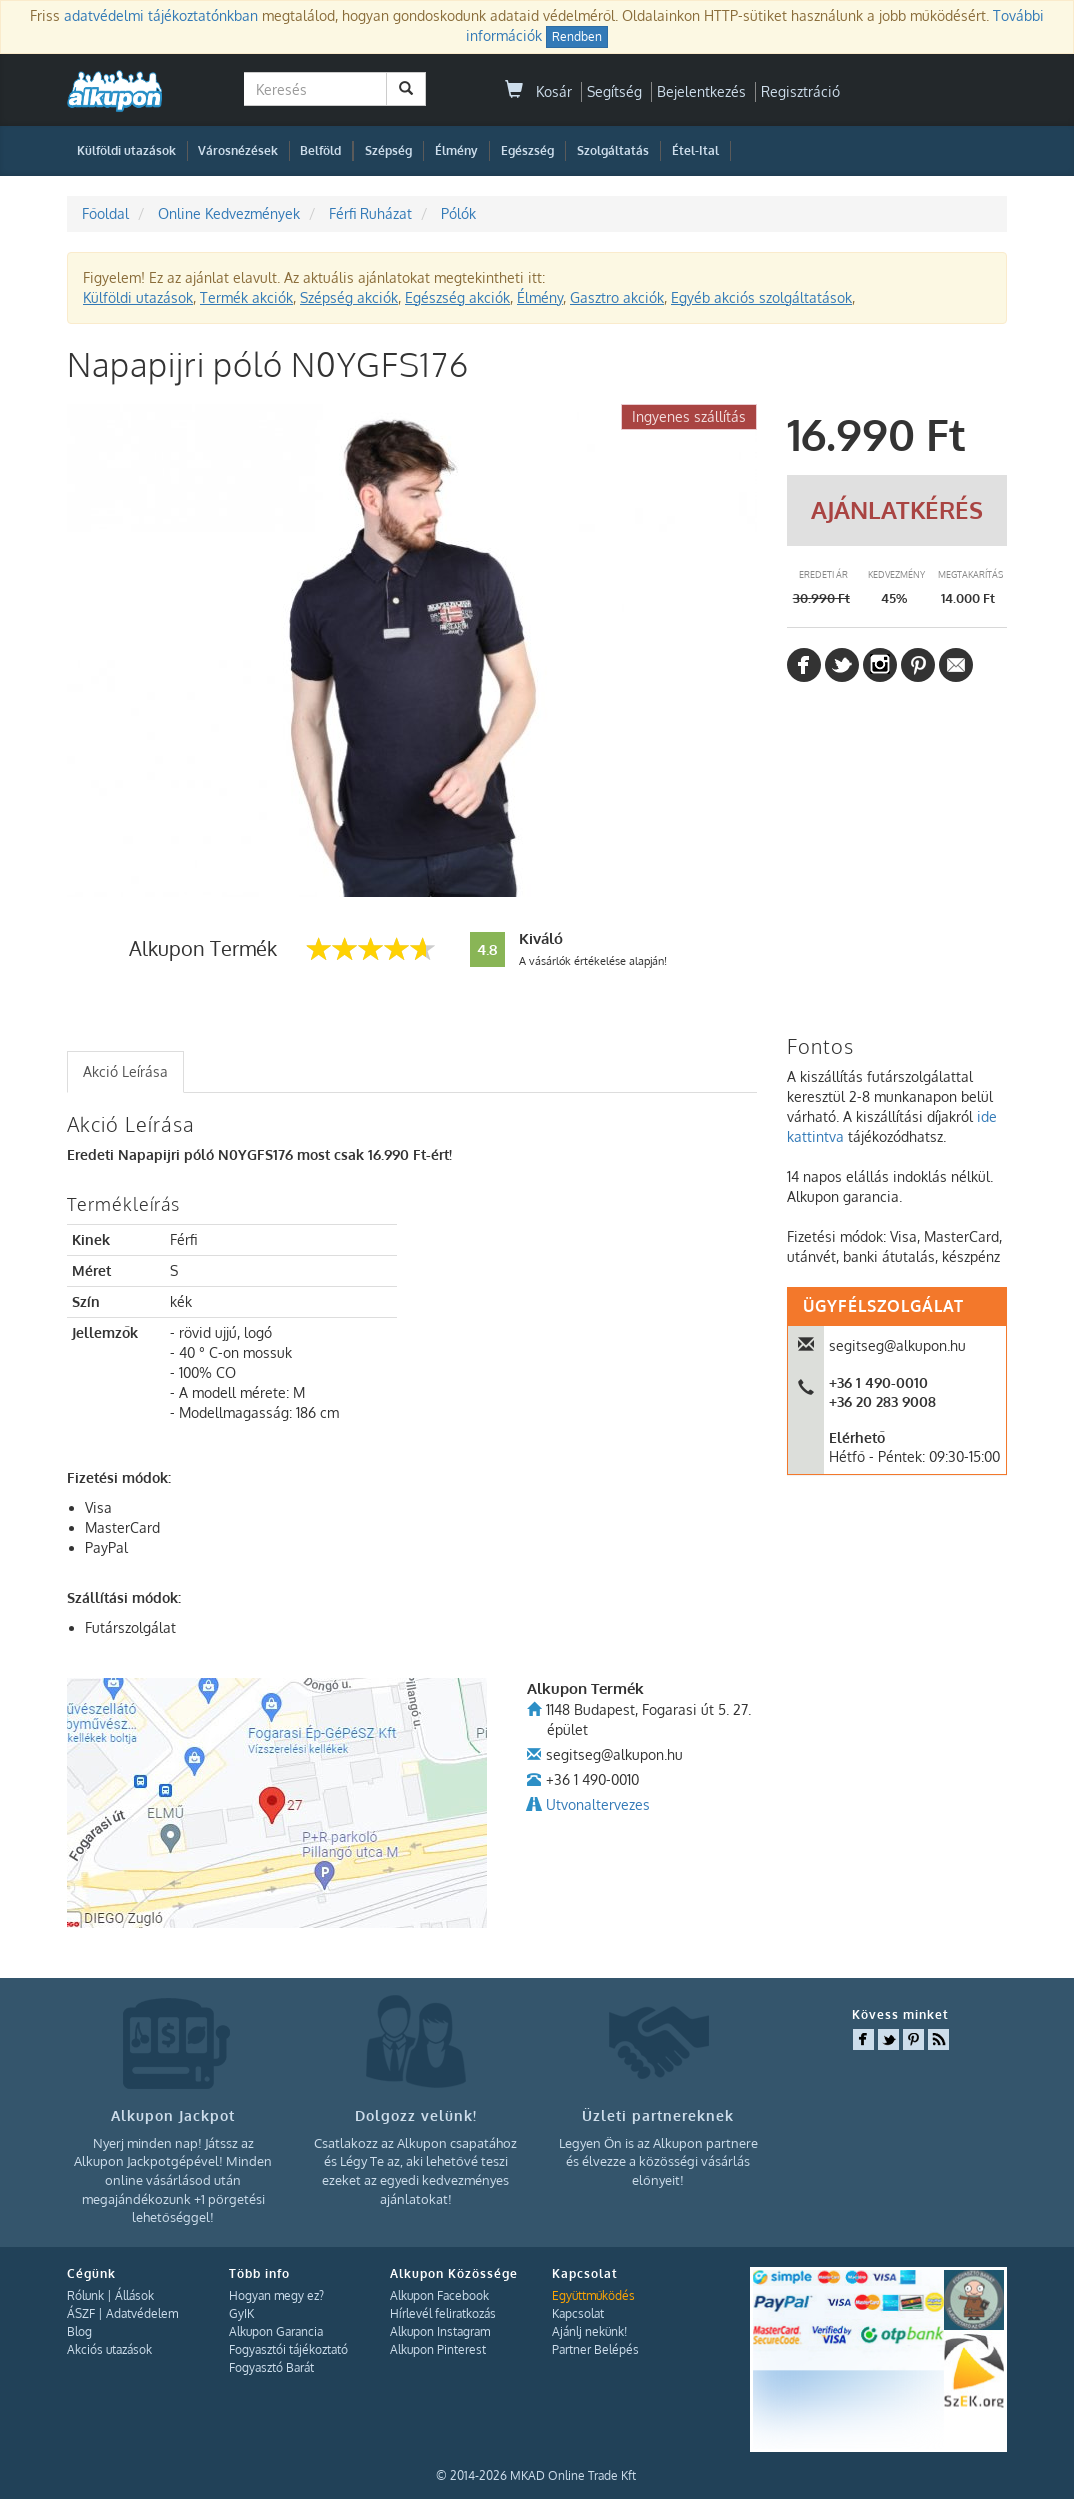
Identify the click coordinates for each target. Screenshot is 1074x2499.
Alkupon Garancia (276, 2331)
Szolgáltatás (613, 150)
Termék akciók (246, 297)
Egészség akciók (457, 297)
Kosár (538, 91)
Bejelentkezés (701, 91)
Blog (79, 2331)
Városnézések (238, 150)
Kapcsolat (578, 2313)
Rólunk (85, 2295)
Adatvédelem (142, 2313)
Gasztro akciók (617, 297)
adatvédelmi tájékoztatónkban (161, 15)
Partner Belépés (595, 2349)
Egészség (527, 150)
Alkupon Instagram (440, 2331)
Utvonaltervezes (598, 1804)
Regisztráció (800, 91)
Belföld (320, 150)
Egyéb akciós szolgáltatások (761, 297)
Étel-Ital (695, 150)
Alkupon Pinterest (438, 2349)
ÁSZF (81, 2313)
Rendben (577, 36)
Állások (134, 2295)
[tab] (125, 1072)
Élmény (456, 150)
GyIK (241, 2313)
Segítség (614, 91)
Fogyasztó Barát (271, 2367)
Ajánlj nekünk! (589, 2331)
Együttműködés (593, 2295)
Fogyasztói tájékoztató (288, 2349)
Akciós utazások (109, 2349)
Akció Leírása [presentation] (125, 1071)
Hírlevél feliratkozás (443, 2313)
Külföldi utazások (126, 150)
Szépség (388, 150)
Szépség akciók (349, 297)
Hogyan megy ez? (276, 2295)
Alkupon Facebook (439, 2295)
